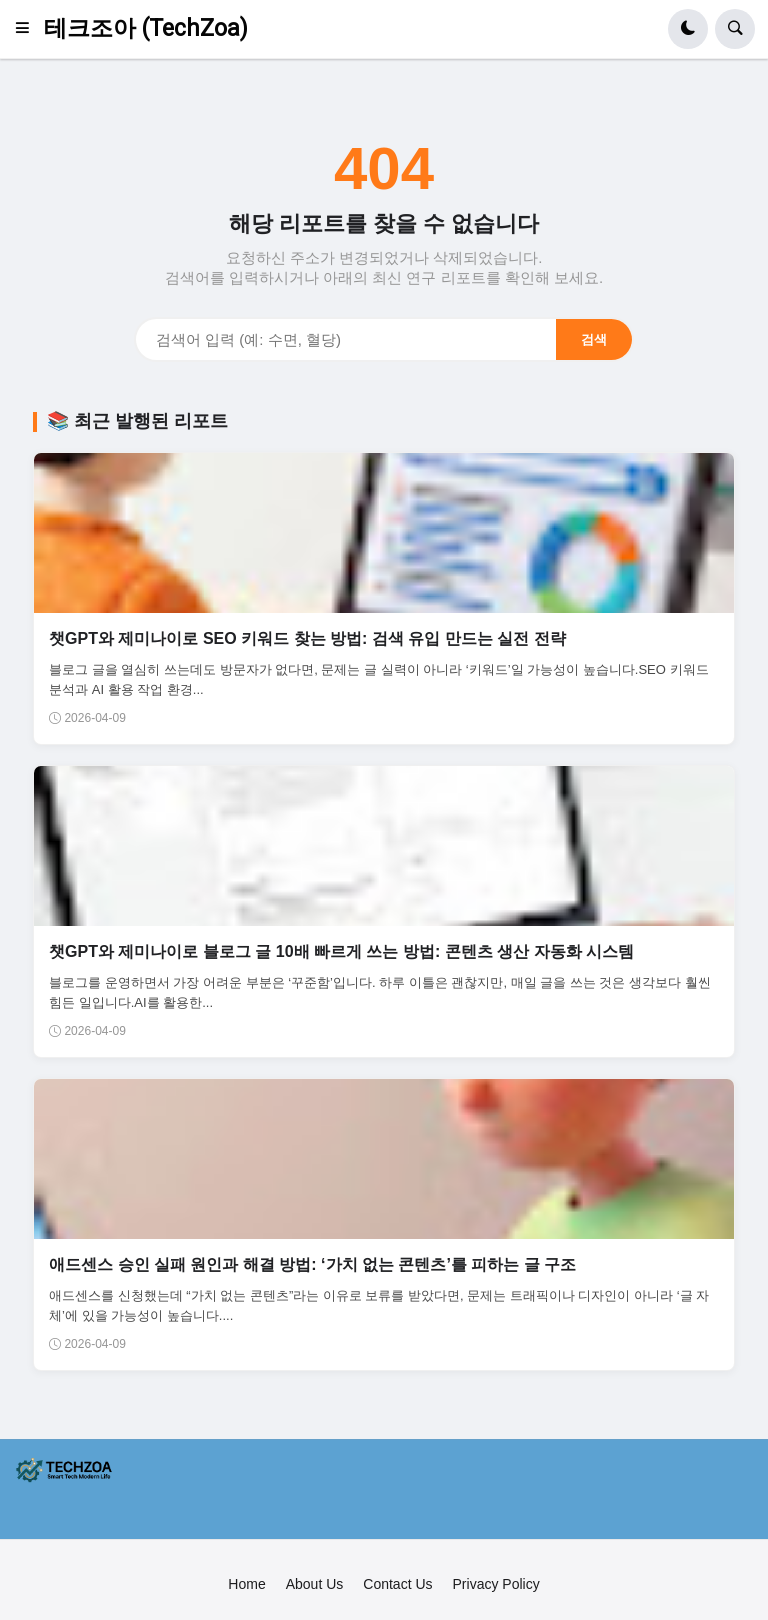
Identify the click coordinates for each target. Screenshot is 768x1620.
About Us (315, 1584)
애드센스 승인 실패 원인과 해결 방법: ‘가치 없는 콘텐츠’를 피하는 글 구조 (312, 1264)
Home (246, 1584)
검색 (594, 339)
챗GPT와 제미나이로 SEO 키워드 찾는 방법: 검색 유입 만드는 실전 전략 (307, 638)
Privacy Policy (496, 1584)
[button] (28, 29)
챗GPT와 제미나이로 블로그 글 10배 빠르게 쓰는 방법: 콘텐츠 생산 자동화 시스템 (341, 951)
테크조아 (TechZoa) (146, 28)
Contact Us (397, 1584)
